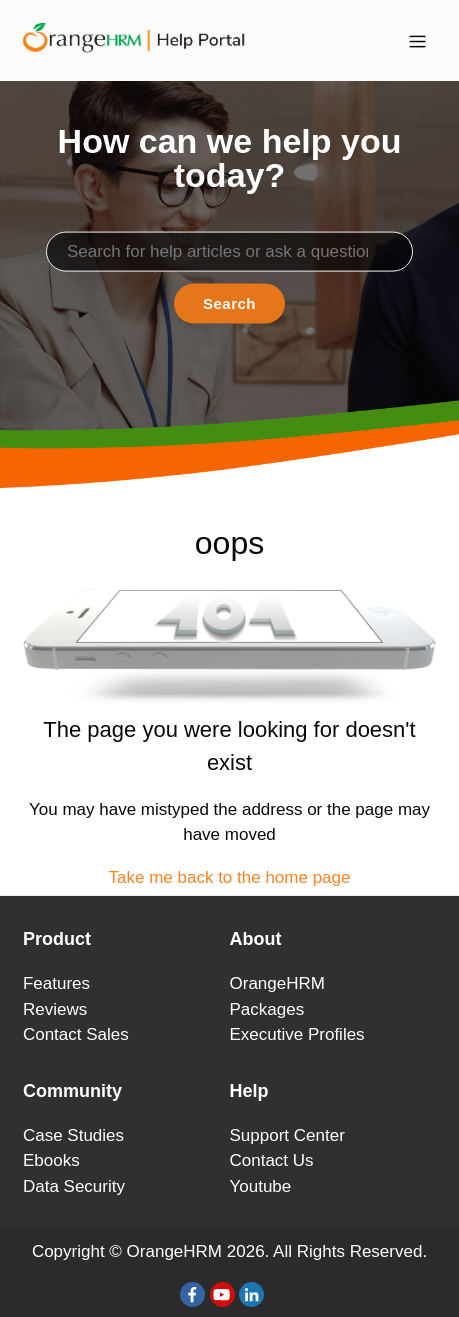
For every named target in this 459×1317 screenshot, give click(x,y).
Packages (267, 1009)
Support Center (287, 1135)
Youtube (261, 1186)
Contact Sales (76, 1034)
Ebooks (51, 1160)
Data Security (74, 1186)
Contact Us (272, 1160)
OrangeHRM (277, 983)
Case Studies (73, 1135)
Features (56, 983)
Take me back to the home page (230, 877)
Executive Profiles (297, 1034)
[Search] (229, 251)
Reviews (55, 1009)
